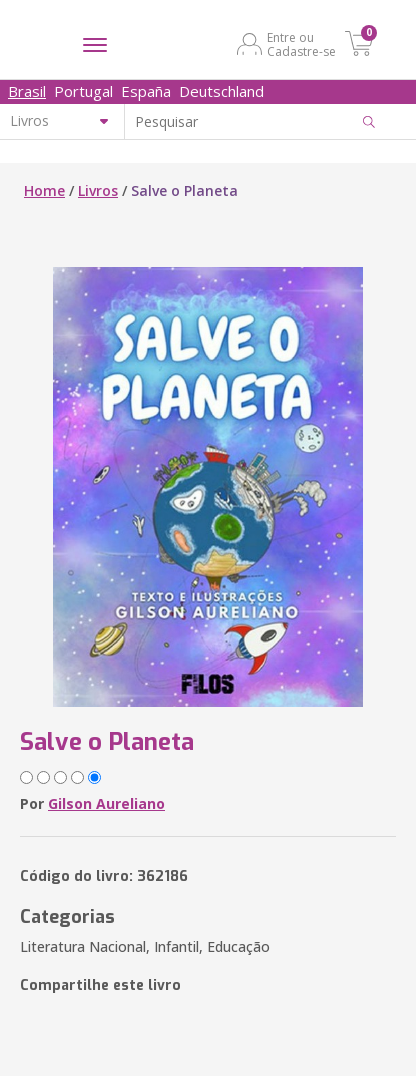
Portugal (83, 91)
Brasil (27, 91)
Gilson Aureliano (106, 803)
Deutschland (221, 91)
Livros (98, 190)
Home (44, 190)
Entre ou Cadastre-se (301, 44)
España (146, 91)
